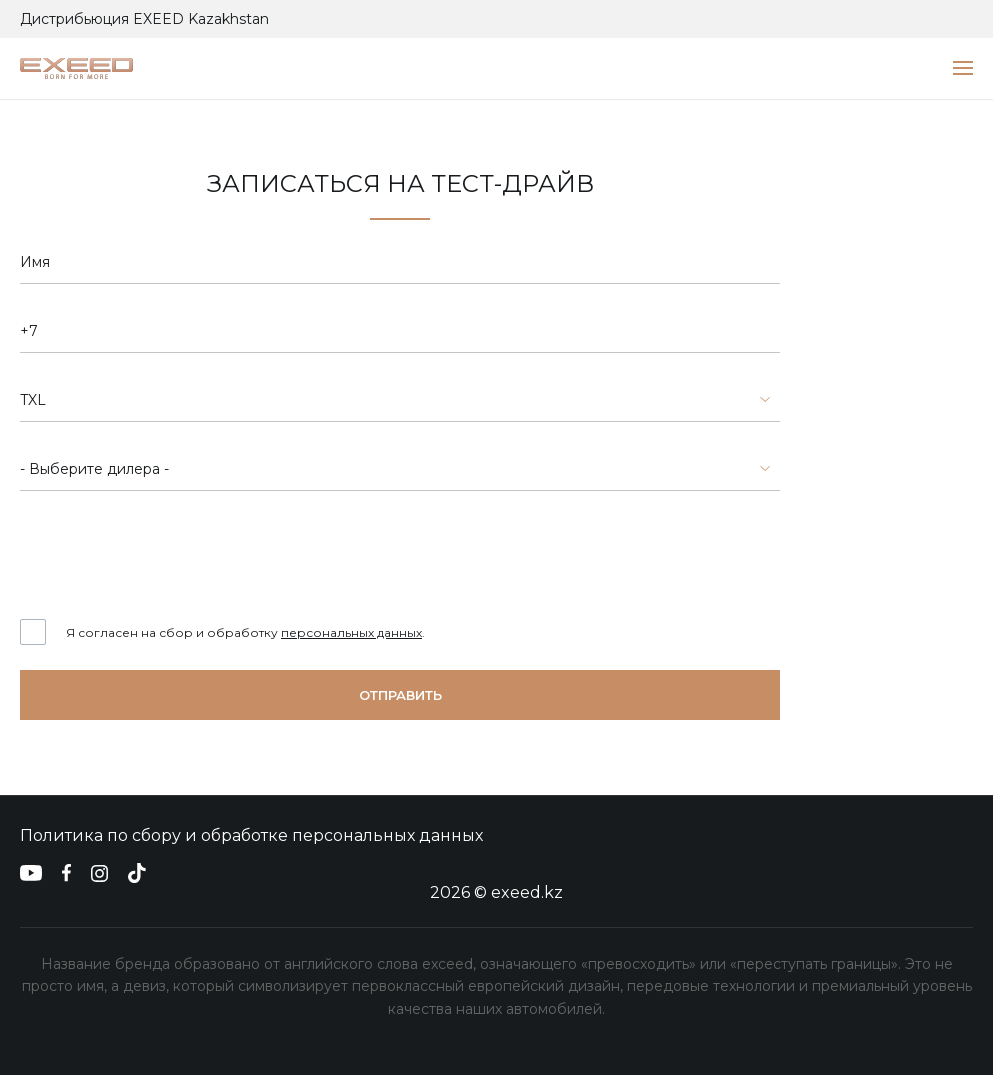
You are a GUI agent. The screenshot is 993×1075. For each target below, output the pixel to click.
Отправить (400, 695)
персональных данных (351, 632)
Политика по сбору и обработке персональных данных (251, 835)
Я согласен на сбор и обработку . (245, 632)
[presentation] (172, 555)
